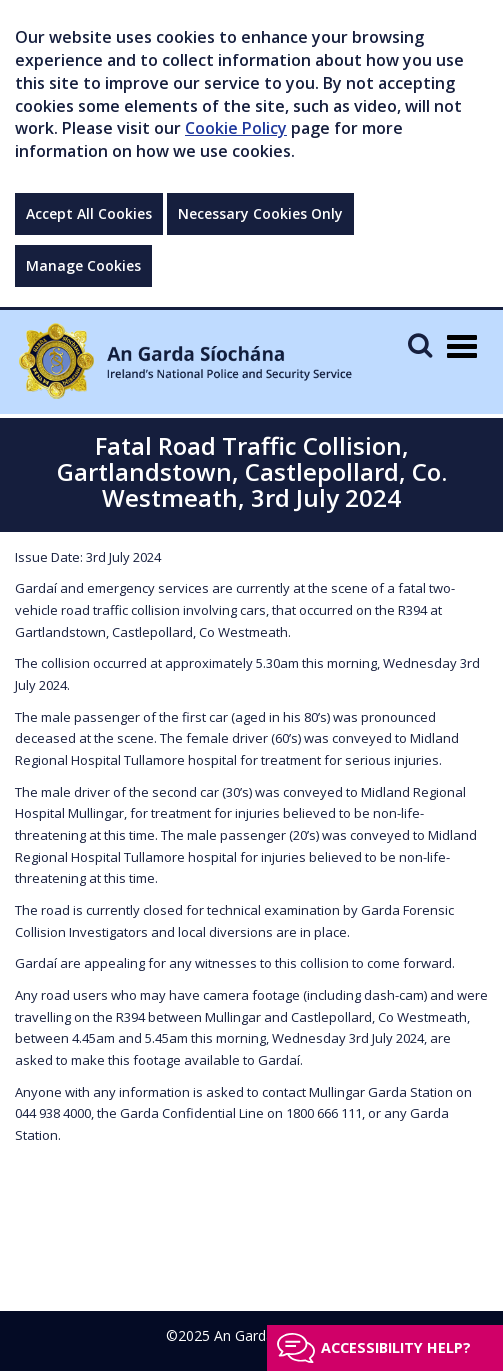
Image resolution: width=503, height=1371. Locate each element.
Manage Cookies (83, 265)
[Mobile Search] (420, 344)
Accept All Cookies (89, 213)
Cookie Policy (236, 128)
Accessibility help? (396, 1347)
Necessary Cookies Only (260, 213)
